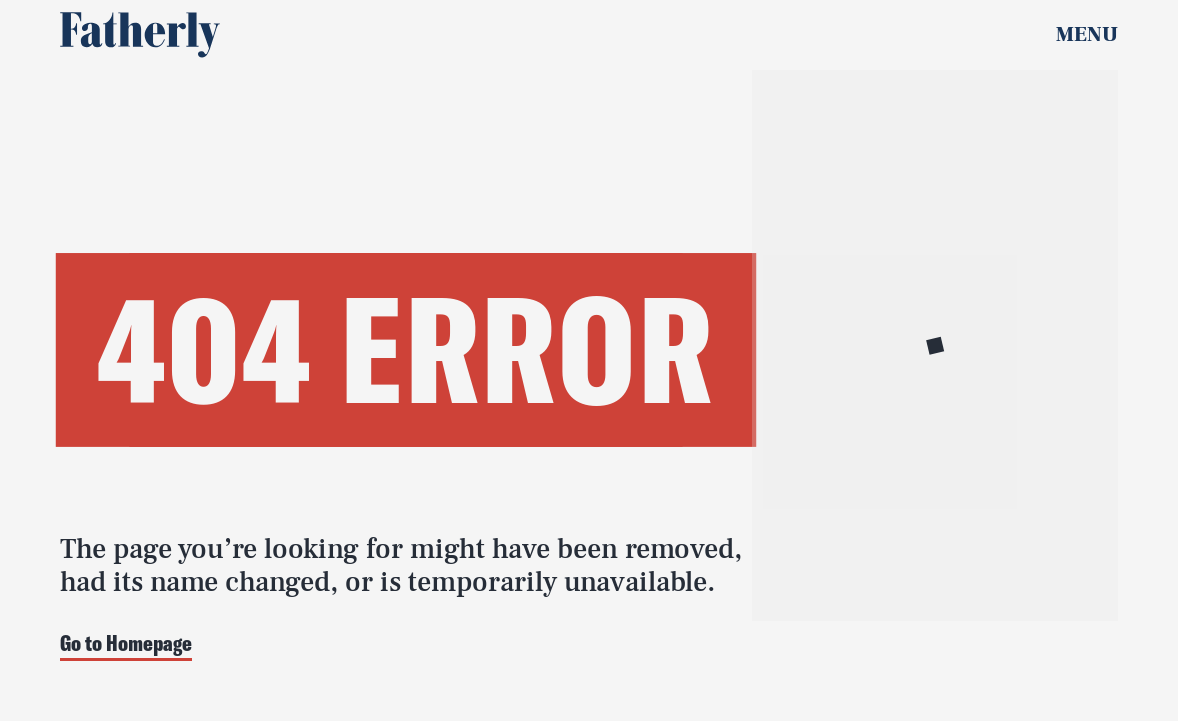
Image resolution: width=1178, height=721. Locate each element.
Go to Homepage (126, 644)
